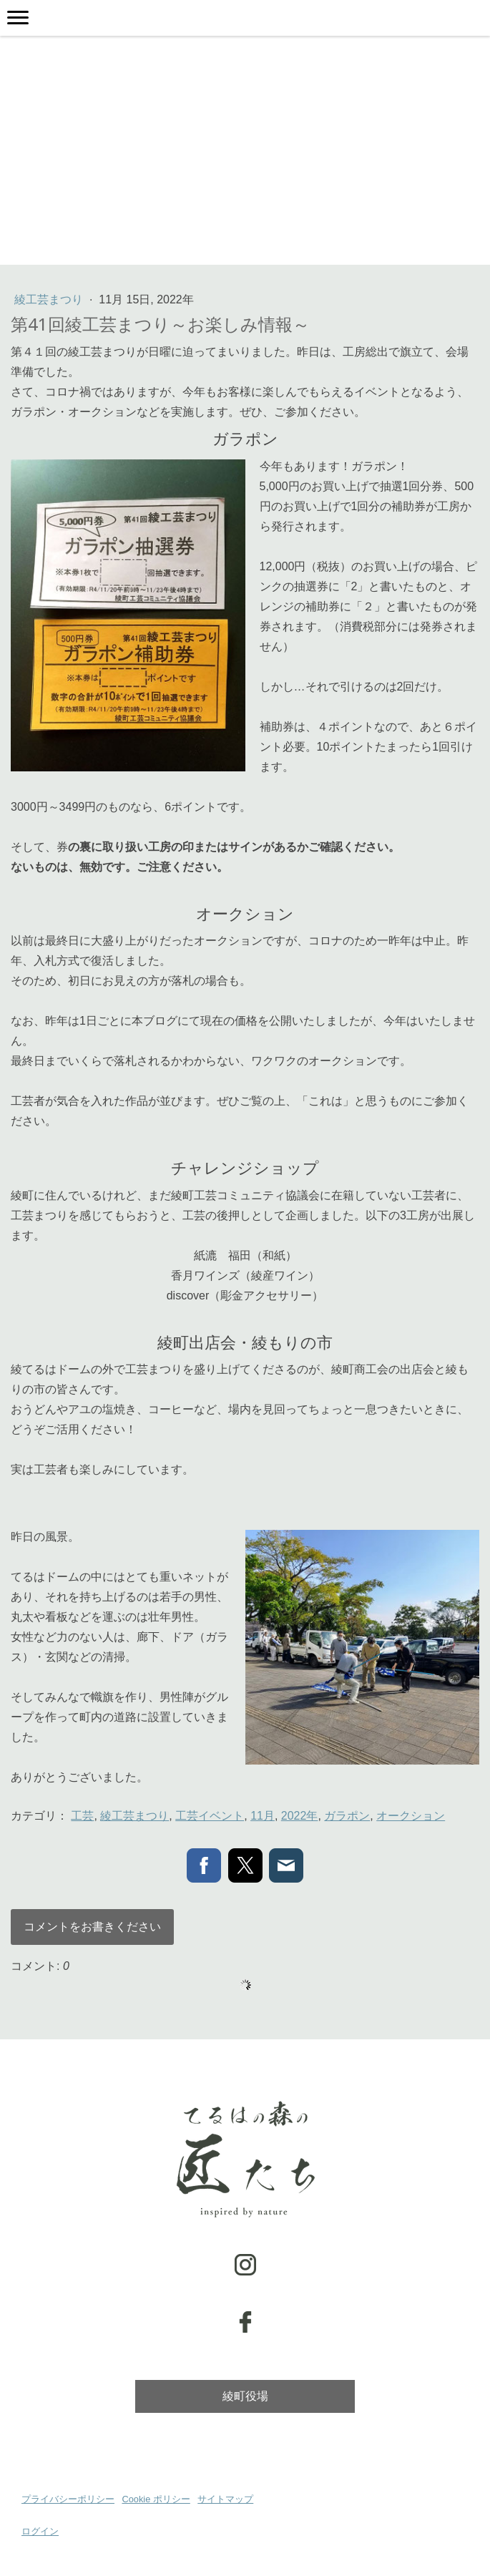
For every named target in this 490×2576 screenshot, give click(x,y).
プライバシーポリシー (67, 2499)
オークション (410, 1816)
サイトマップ (225, 2499)
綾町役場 (245, 2396)
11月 (262, 1816)
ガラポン (347, 1816)
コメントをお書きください (92, 1927)
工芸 (82, 1816)
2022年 (299, 1816)
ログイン (40, 2531)
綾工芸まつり (50, 299)
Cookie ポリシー (156, 2499)
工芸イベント (209, 1816)
